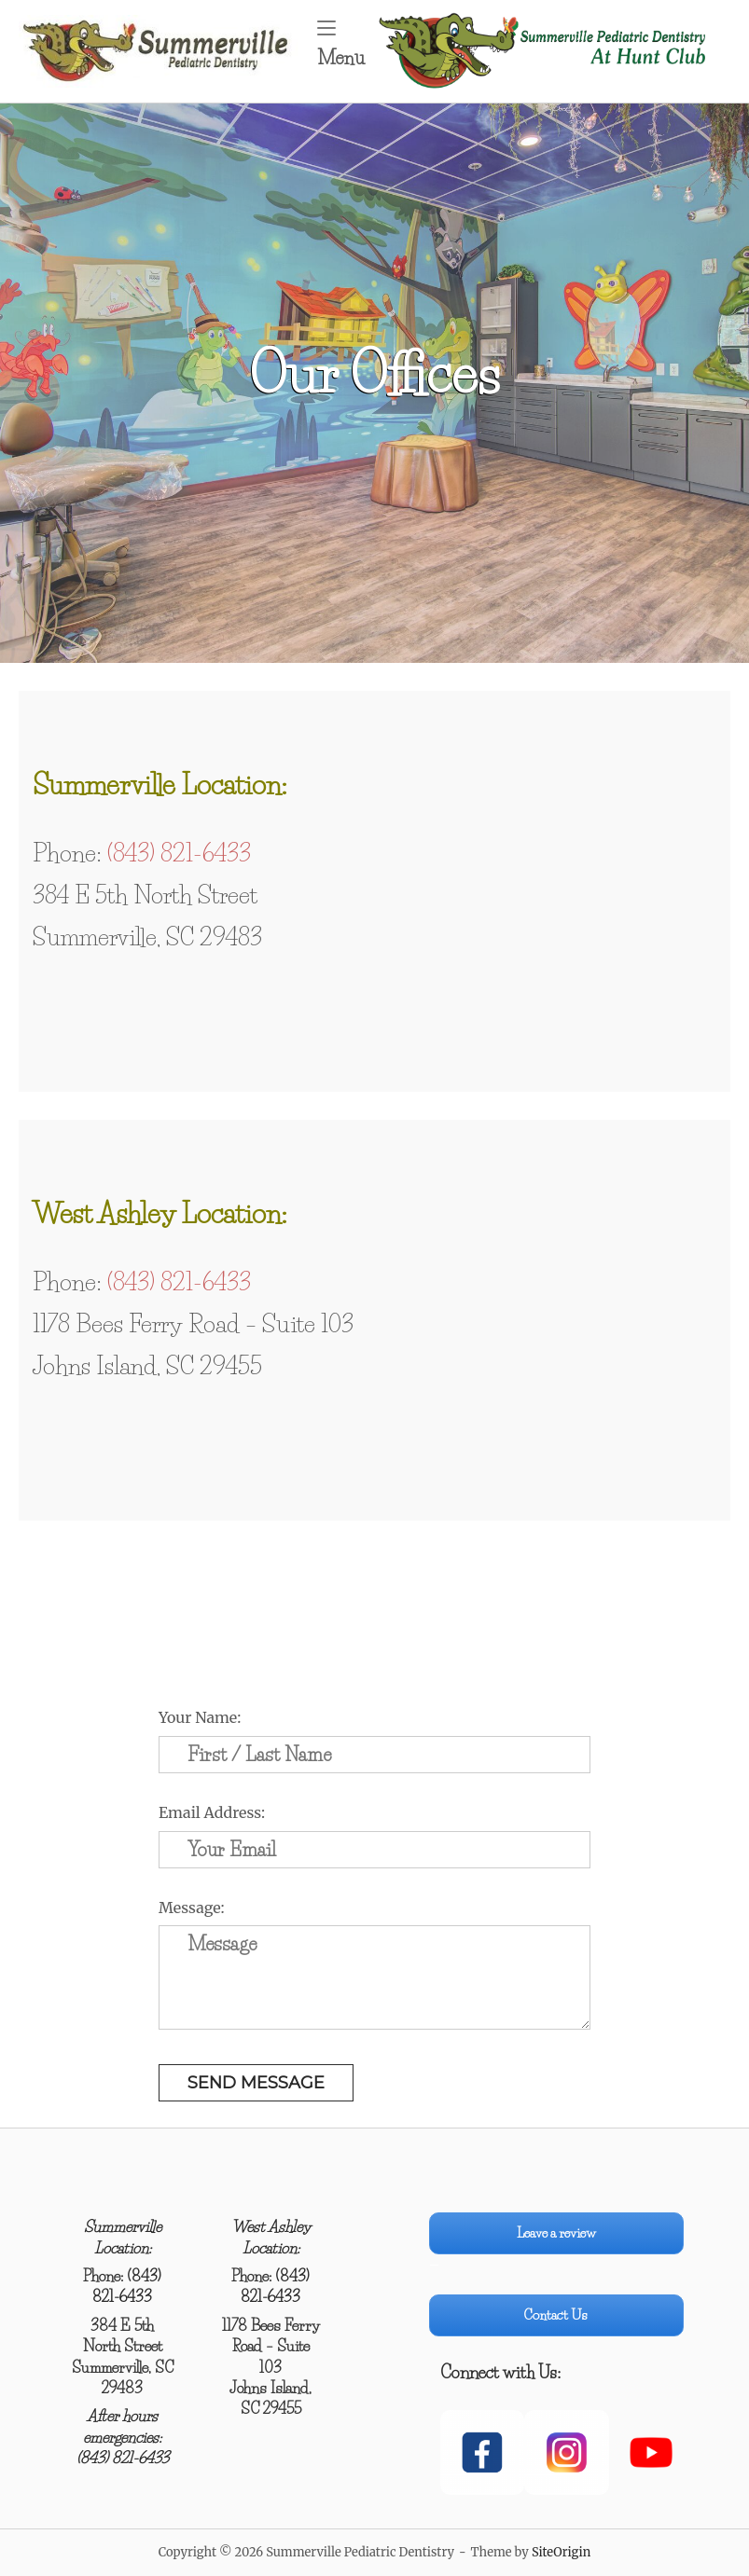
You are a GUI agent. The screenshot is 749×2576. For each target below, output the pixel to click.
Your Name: (200, 1717)
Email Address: (212, 1812)
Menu (347, 45)
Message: (192, 1907)
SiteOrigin (561, 2552)
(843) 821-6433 (179, 853)
